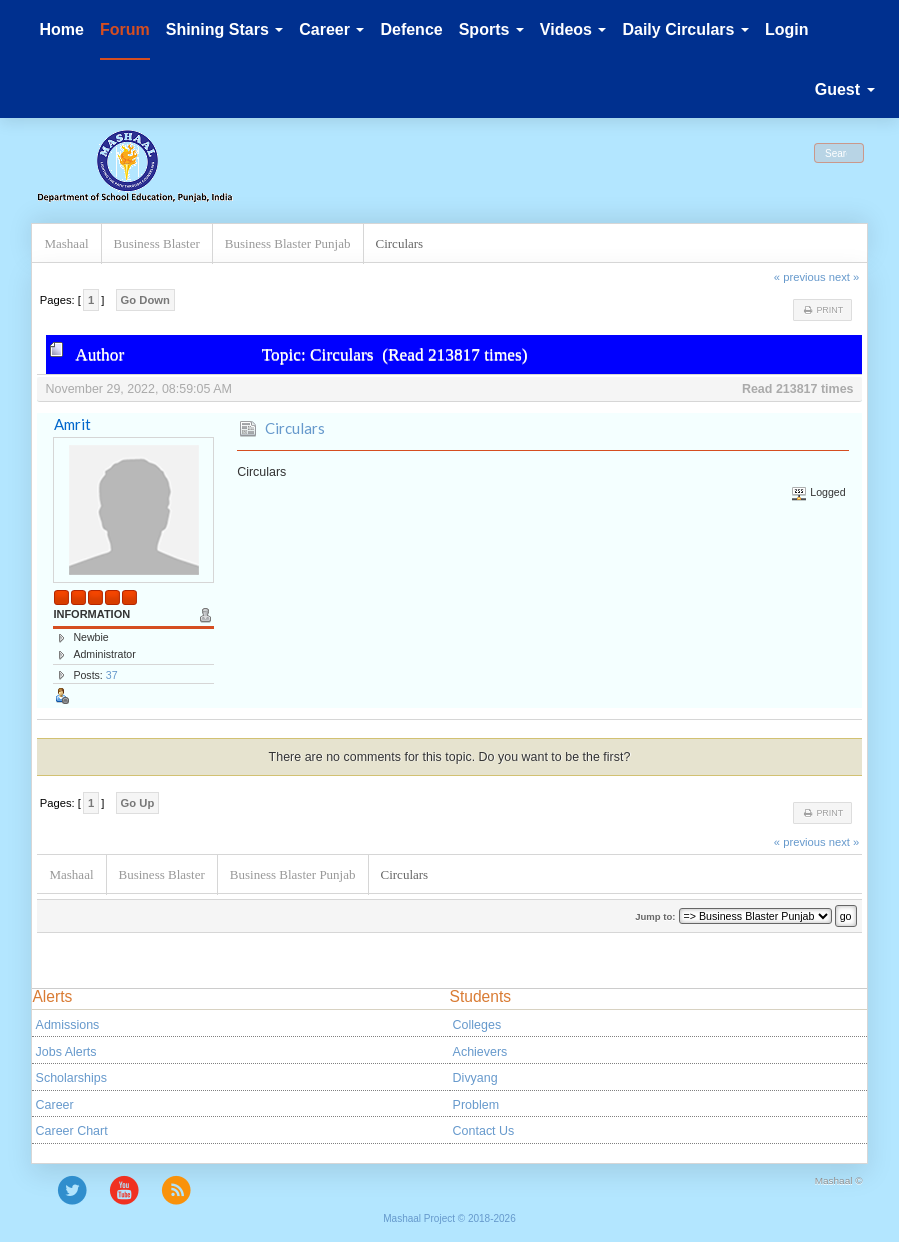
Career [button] (331, 29)
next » (844, 277)
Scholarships (71, 1078)
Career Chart (72, 1131)
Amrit (72, 424)
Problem (476, 1105)
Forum (125, 29)
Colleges (477, 1025)
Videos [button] (573, 29)
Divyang (475, 1078)
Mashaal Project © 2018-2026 (449, 1218)
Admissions (68, 1025)
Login (787, 29)
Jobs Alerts (66, 1052)
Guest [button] (845, 89)
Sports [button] (491, 29)
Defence (411, 29)
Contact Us (484, 1131)
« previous (800, 277)
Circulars (295, 428)
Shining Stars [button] (225, 29)
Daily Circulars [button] (685, 29)
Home (61, 29)
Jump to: (655, 916)
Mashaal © (839, 1180)
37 (112, 675)
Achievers (480, 1052)
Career (55, 1105)
